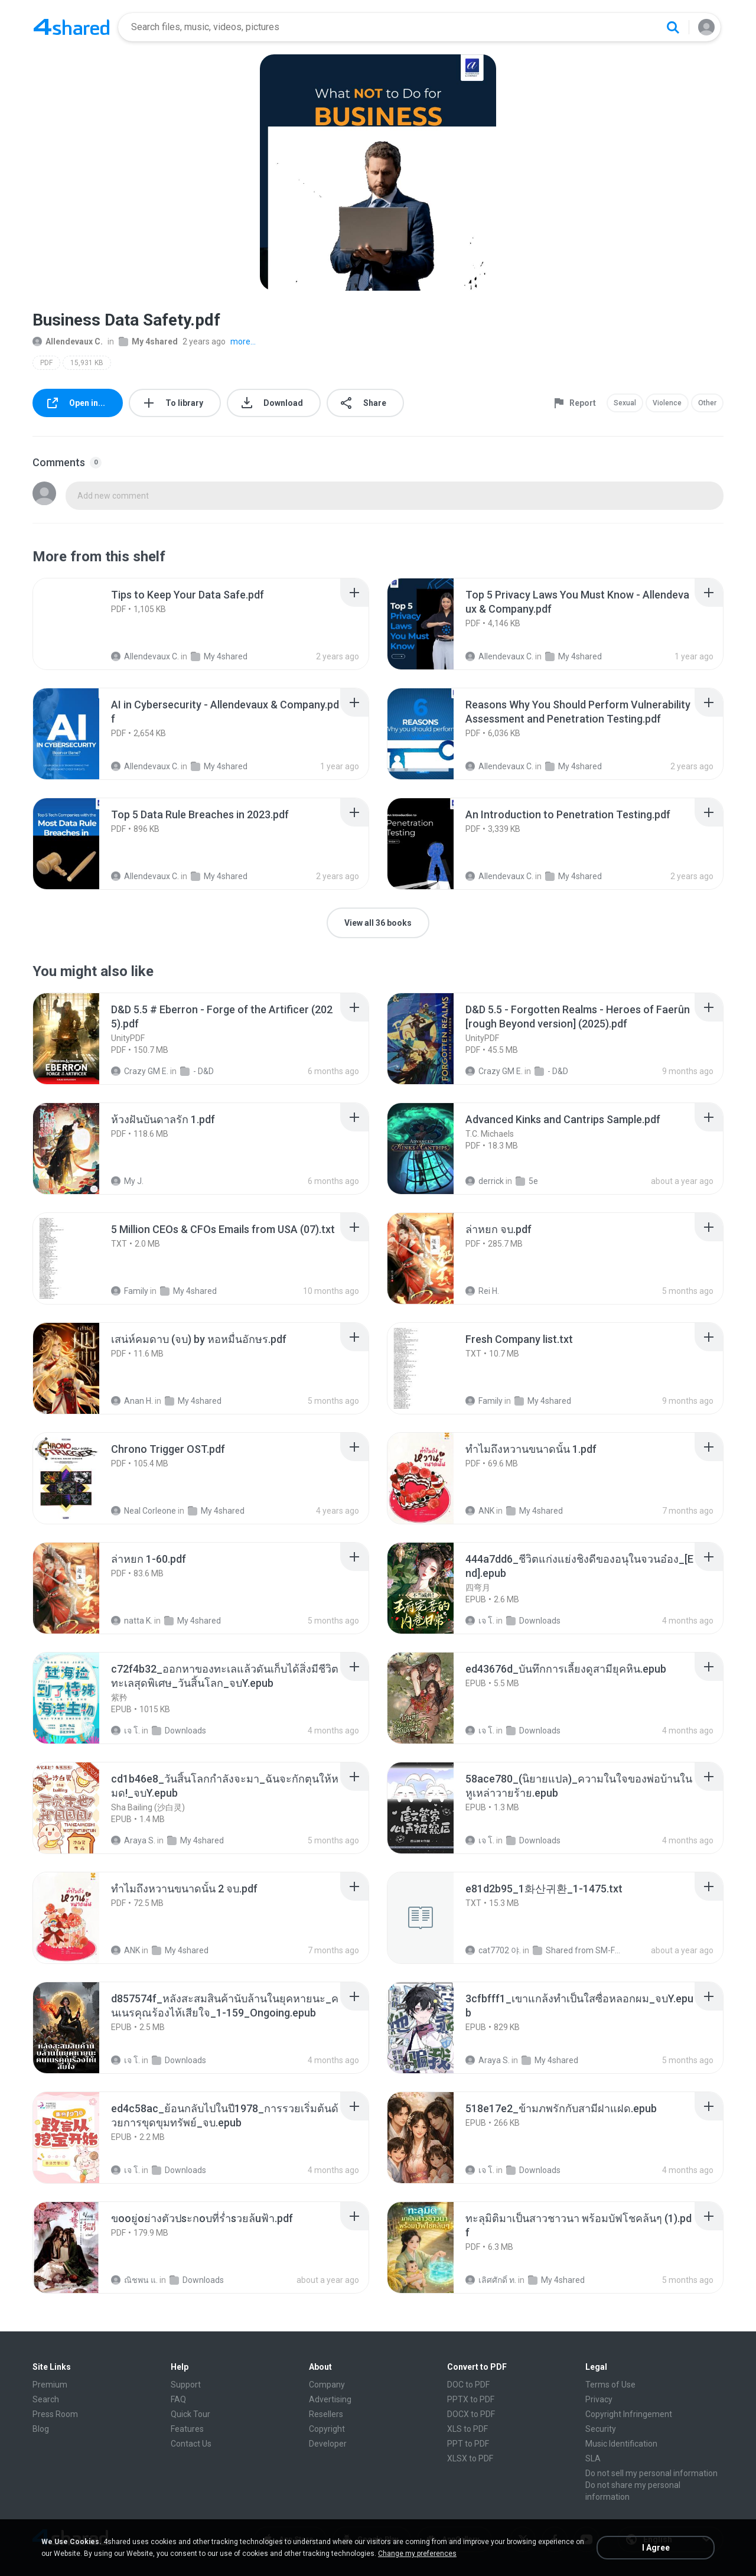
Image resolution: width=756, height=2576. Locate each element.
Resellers (326, 2414)
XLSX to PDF (470, 2458)
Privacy (598, 2399)
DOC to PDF (468, 2384)
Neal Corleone (143, 1510)
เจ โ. (479, 1620)
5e (527, 1181)
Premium (49, 2384)
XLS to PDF (467, 2429)
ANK (479, 1510)
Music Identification (621, 2443)
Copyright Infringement (628, 2414)
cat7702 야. (493, 1950)
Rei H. (482, 1291)
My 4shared (148, 341)
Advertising (330, 2399)
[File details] (79, 623)
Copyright (327, 2429)
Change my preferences (417, 2553)
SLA (593, 2458)
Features (187, 2429)
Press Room (55, 2414)
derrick (484, 1181)
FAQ (178, 2399)
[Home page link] (71, 27)
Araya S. (133, 1840)
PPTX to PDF (470, 2399)
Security (600, 2429)
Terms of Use (610, 2384)
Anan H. (132, 1401)
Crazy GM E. (139, 1071)
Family (129, 1291)
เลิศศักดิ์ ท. (490, 2280)
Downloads (533, 1620)
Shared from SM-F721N (577, 1950)
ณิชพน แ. (134, 2280)
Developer (328, 2443)
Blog (40, 2429)
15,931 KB (86, 363)
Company (327, 2384)
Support (186, 2384)
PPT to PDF (468, 2443)
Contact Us (191, 2443)
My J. (127, 1181)
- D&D (197, 1071)
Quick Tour (190, 2414)
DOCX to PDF (471, 2414)
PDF (46, 363)
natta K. (131, 1620)
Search (45, 2399)
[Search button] (673, 27)
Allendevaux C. (67, 341)
